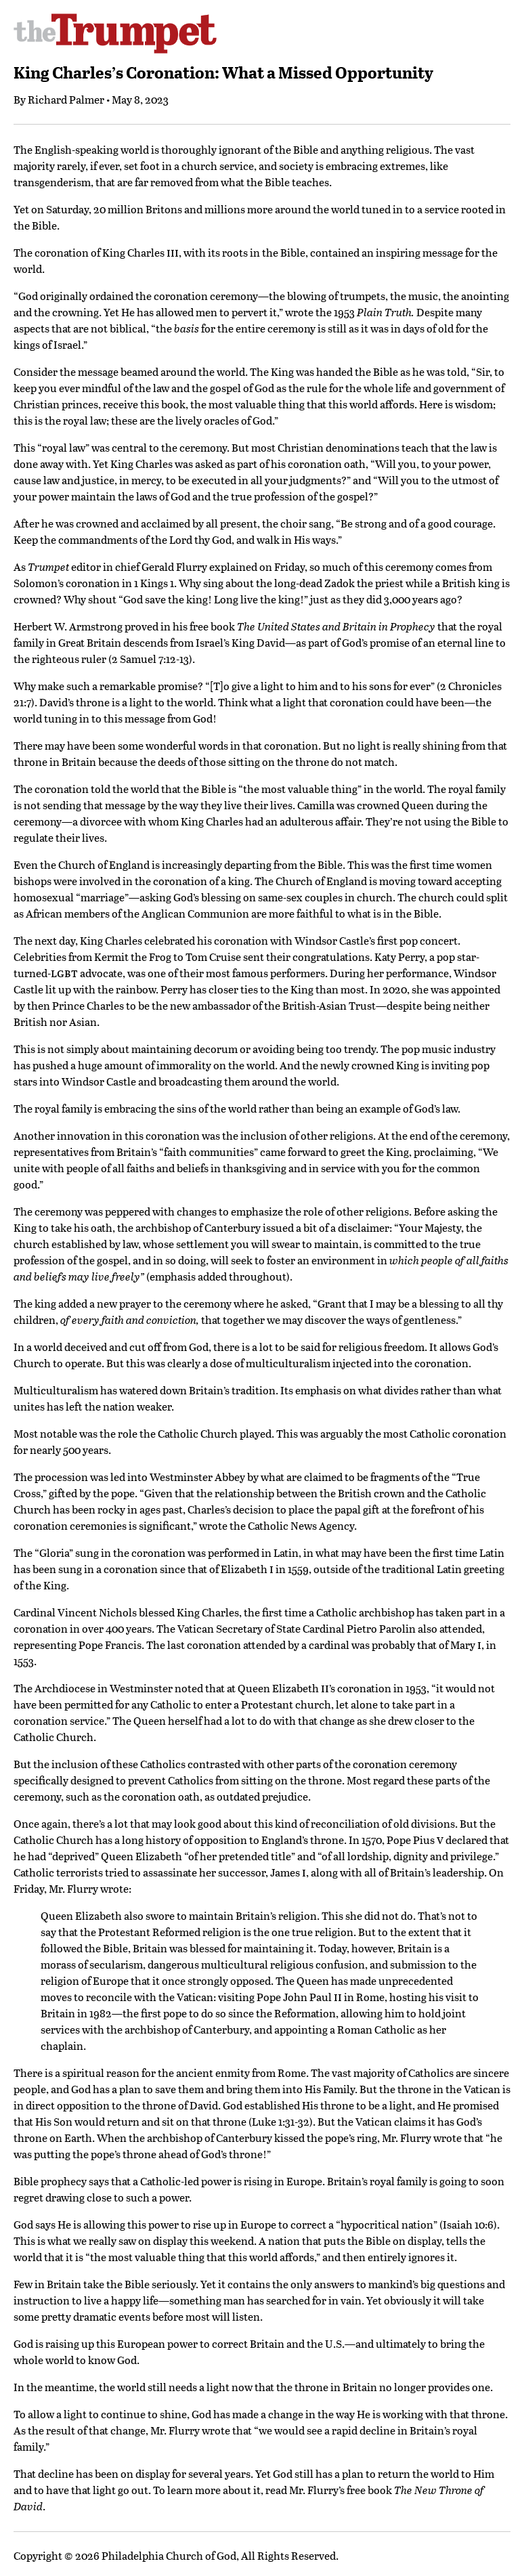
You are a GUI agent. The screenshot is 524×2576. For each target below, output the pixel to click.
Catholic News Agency (301, 1525)
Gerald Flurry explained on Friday (223, 566)
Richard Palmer (66, 99)
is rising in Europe (278, 2181)
